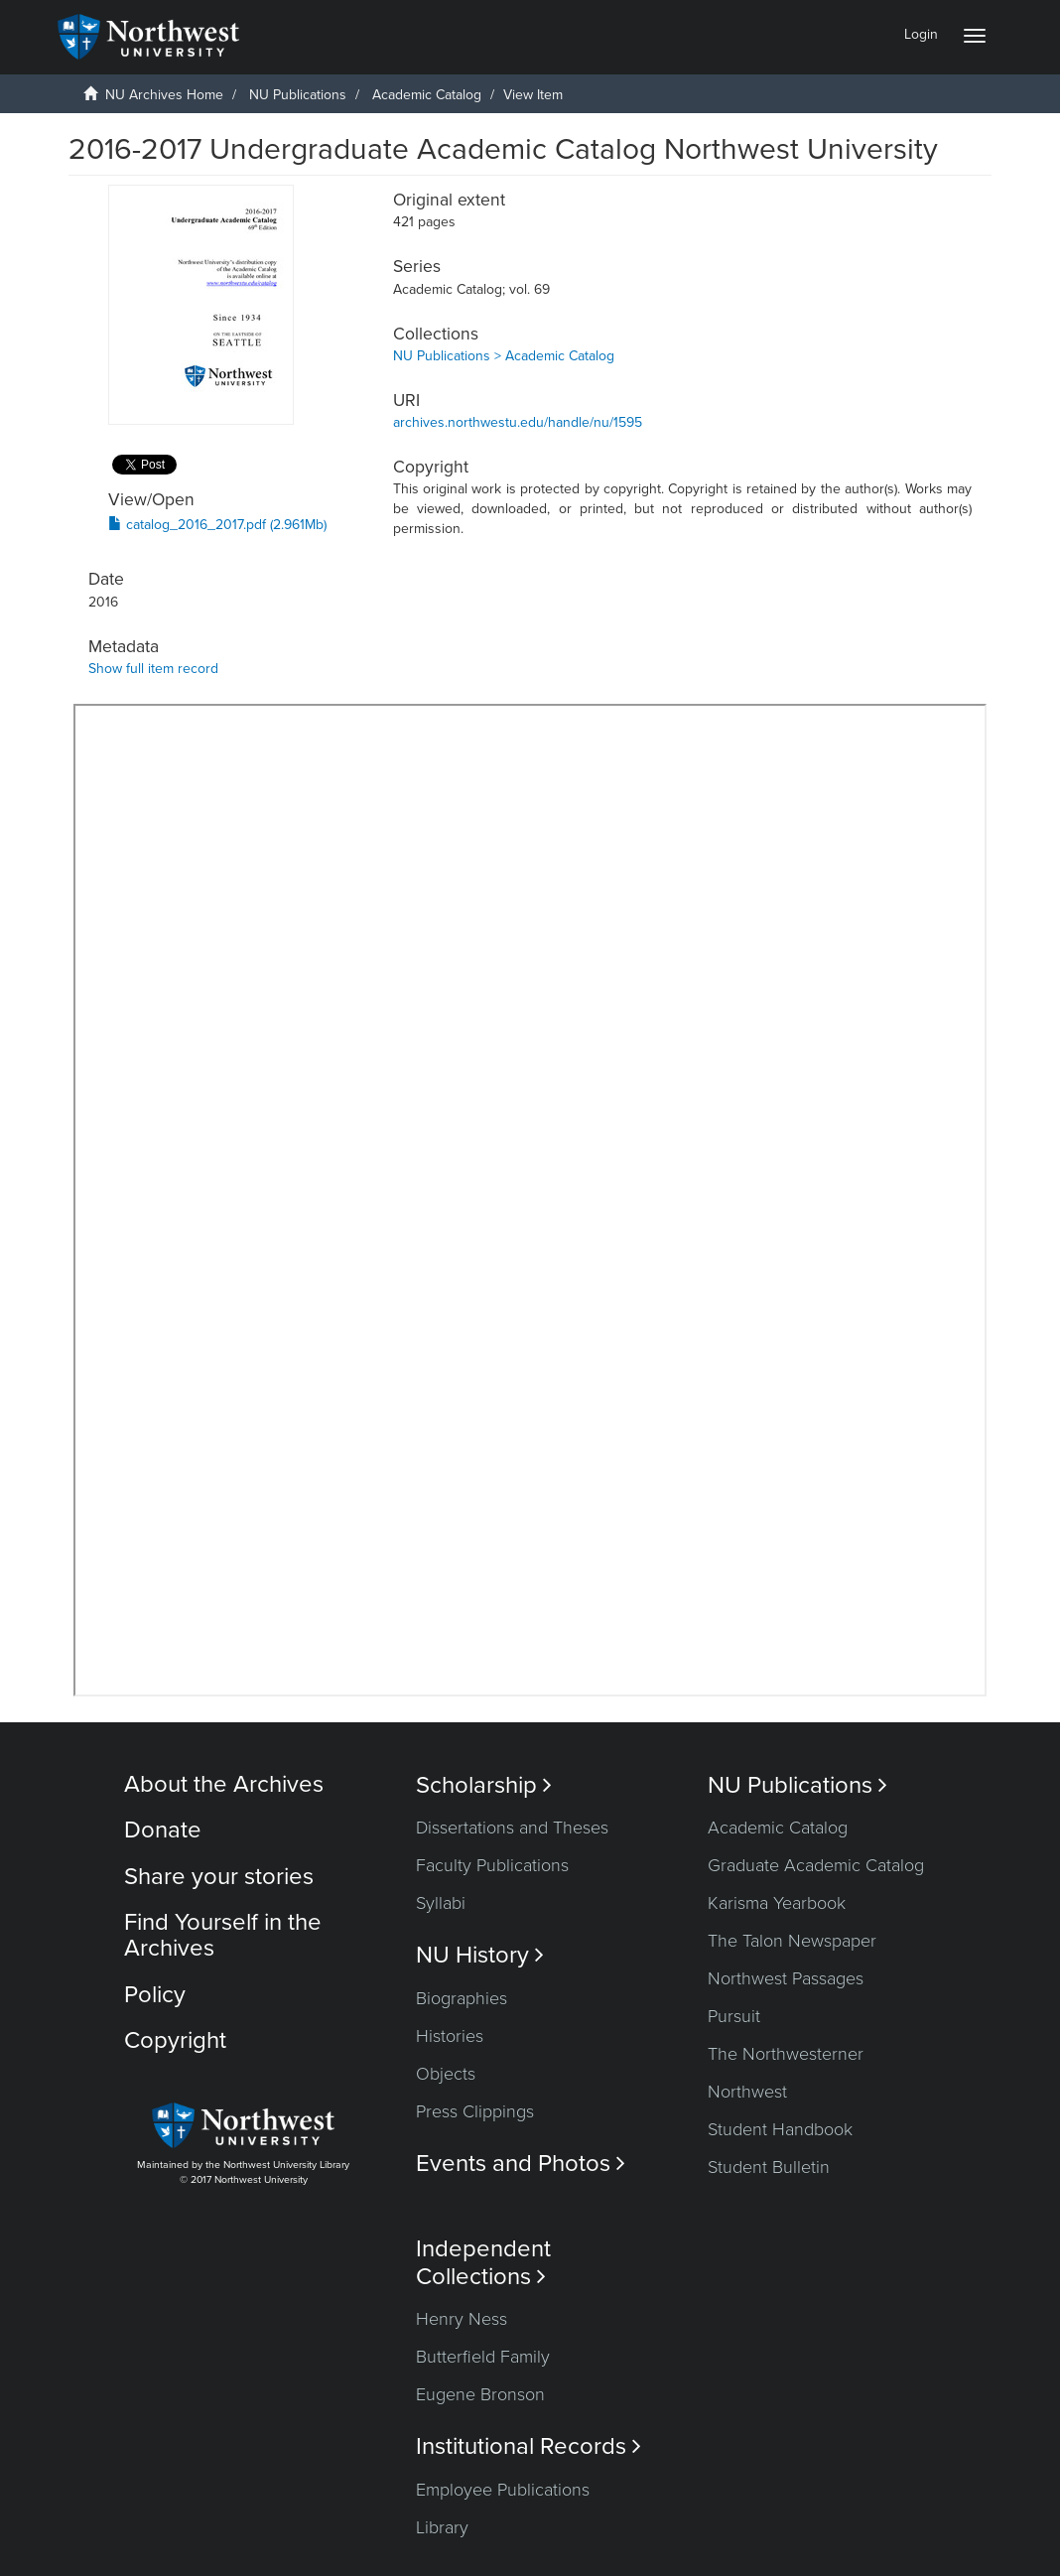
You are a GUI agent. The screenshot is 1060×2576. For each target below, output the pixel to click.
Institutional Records (528, 2446)
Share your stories (219, 1876)
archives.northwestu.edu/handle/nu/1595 (517, 422)
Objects (445, 2074)
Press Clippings (475, 2111)
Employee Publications (503, 2490)
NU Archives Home (164, 94)
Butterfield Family (483, 2357)
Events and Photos (520, 2163)
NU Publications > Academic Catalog (503, 355)
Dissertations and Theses (512, 1827)
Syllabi (440, 1903)
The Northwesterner (785, 2054)
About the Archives (224, 1784)
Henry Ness (461, 2319)
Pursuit (734, 2016)
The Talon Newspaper (792, 1941)
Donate (162, 1830)
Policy (155, 1994)
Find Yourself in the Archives (223, 1935)
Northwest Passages (785, 1978)
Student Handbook (780, 2129)
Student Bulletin (769, 2167)
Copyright (175, 2040)
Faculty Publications (492, 1865)
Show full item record (153, 668)
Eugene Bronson (480, 2394)
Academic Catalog (426, 94)
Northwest (747, 2091)
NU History (480, 1955)
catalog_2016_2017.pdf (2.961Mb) (217, 524)
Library (442, 2527)
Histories (449, 2036)
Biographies (461, 1998)
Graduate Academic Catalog (816, 1865)
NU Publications (297, 94)
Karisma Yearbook (777, 1903)
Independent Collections (483, 2262)
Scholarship (484, 1785)
